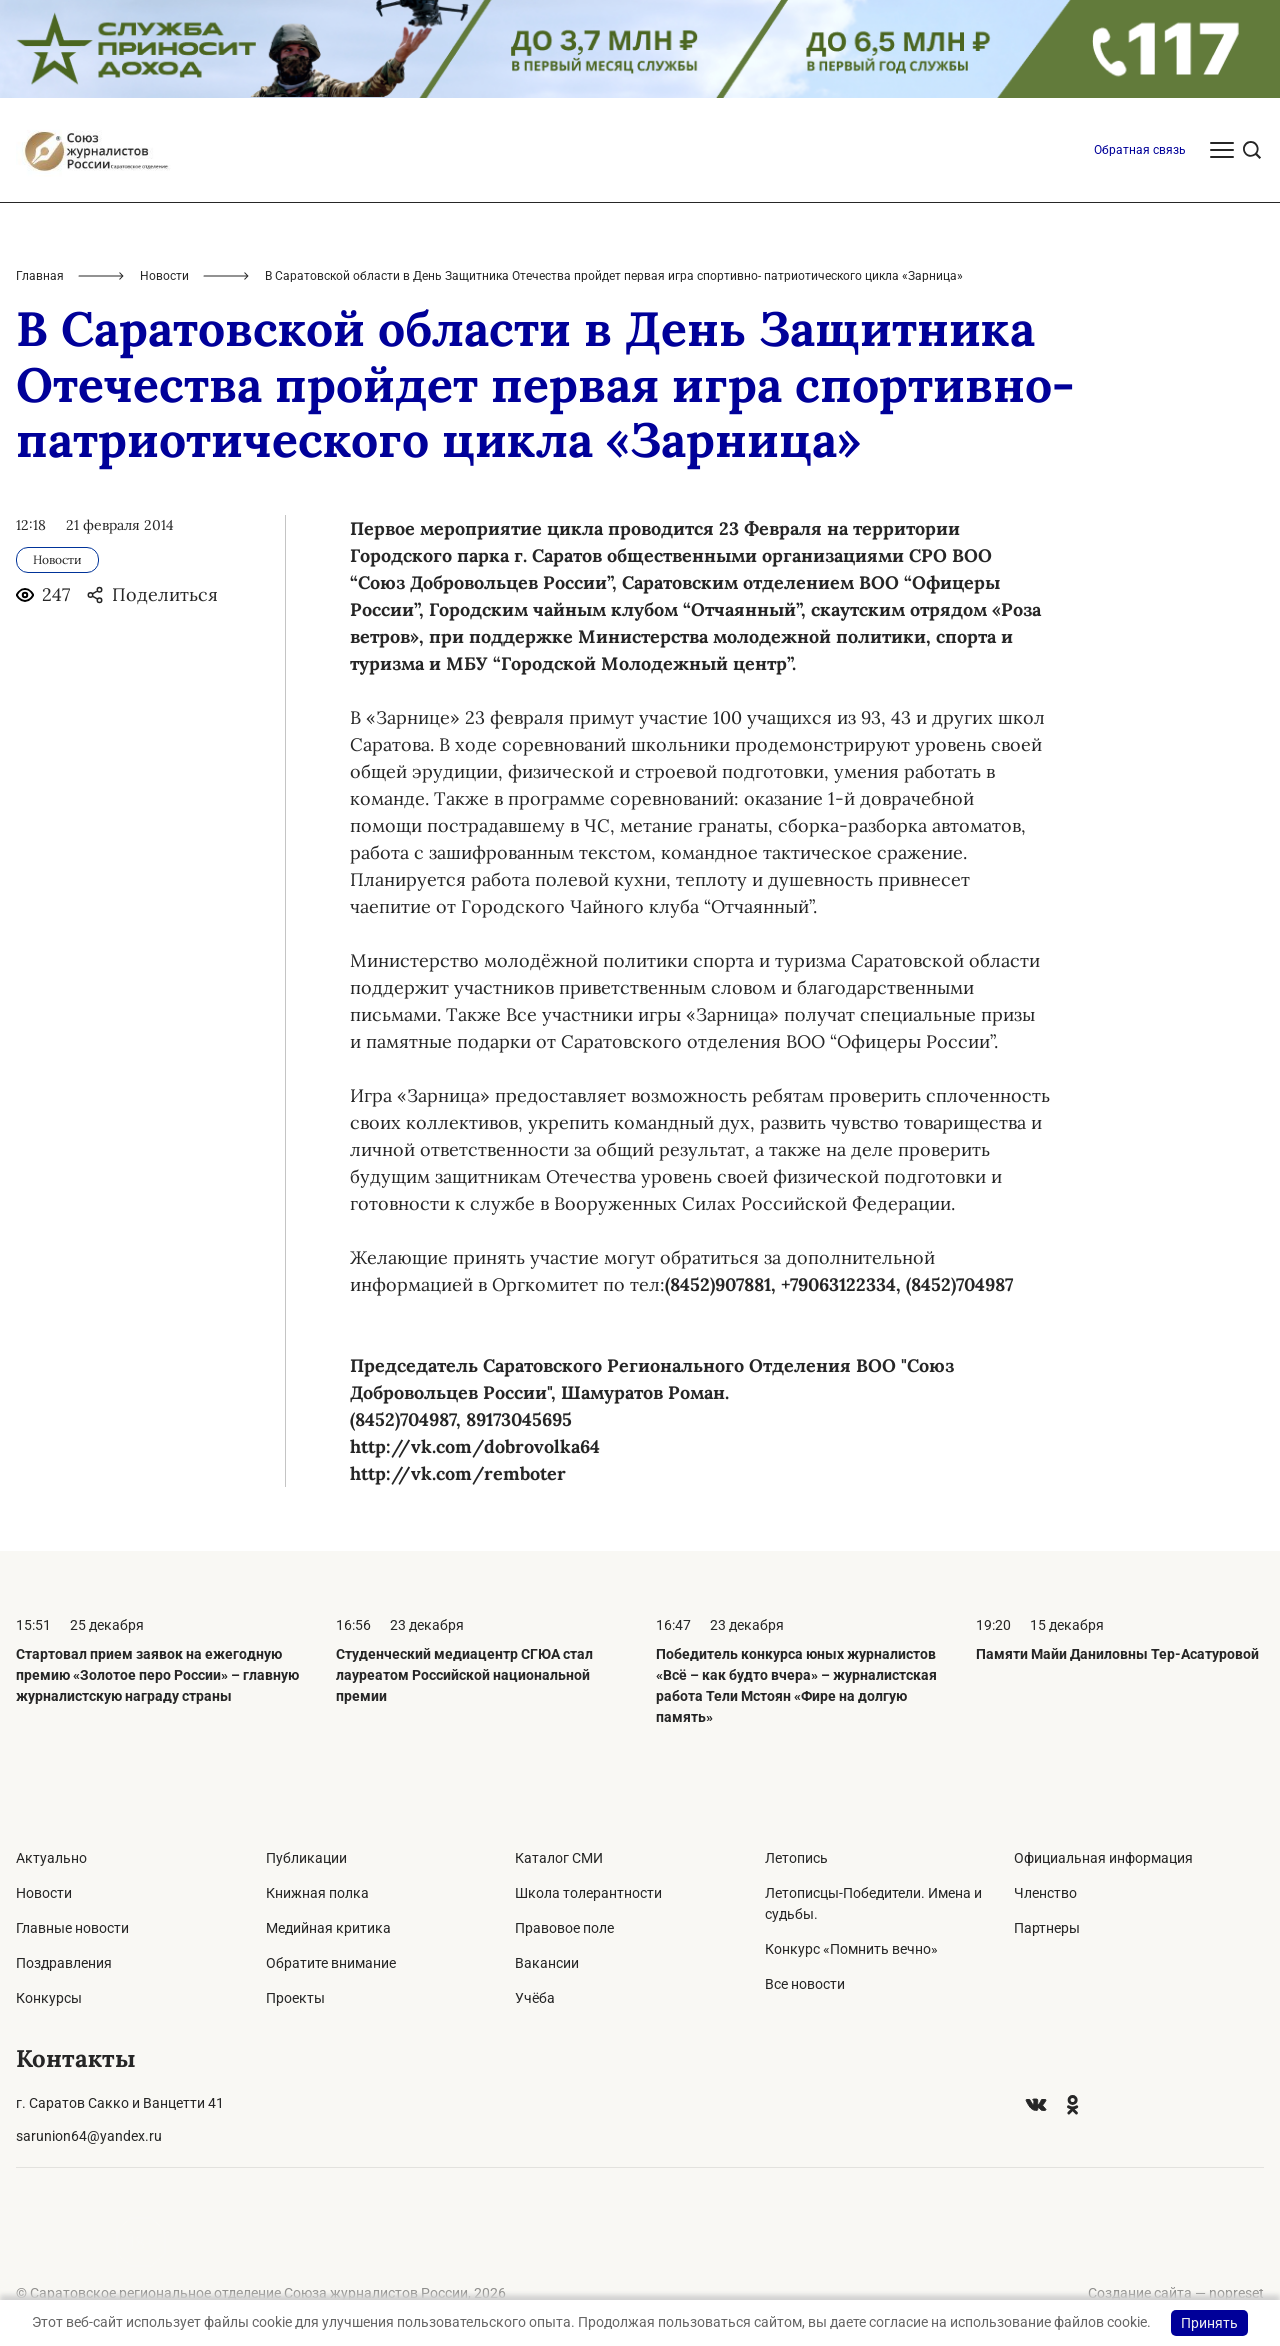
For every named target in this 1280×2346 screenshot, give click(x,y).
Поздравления (64, 1963)
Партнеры (1047, 1928)
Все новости (805, 1984)
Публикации (306, 1858)
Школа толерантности (588, 1893)
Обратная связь (1140, 150)
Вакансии (547, 1963)
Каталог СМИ (559, 1858)
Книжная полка (317, 1893)
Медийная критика (328, 1928)
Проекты (295, 1998)
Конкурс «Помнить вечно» (851, 1949)
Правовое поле (564, 1928)
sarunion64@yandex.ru (89, 2136)
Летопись (796, 1858)
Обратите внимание (331, 1963)
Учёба (535, 1998)
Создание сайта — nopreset (1176, 2293)
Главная (40, 276)
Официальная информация (1103, 1858)
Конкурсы (49, 1998)
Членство (1045, 1893)
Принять (1209, 2323)
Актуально (51, 1858)
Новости (164, 276)
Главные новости (72, 1928)
